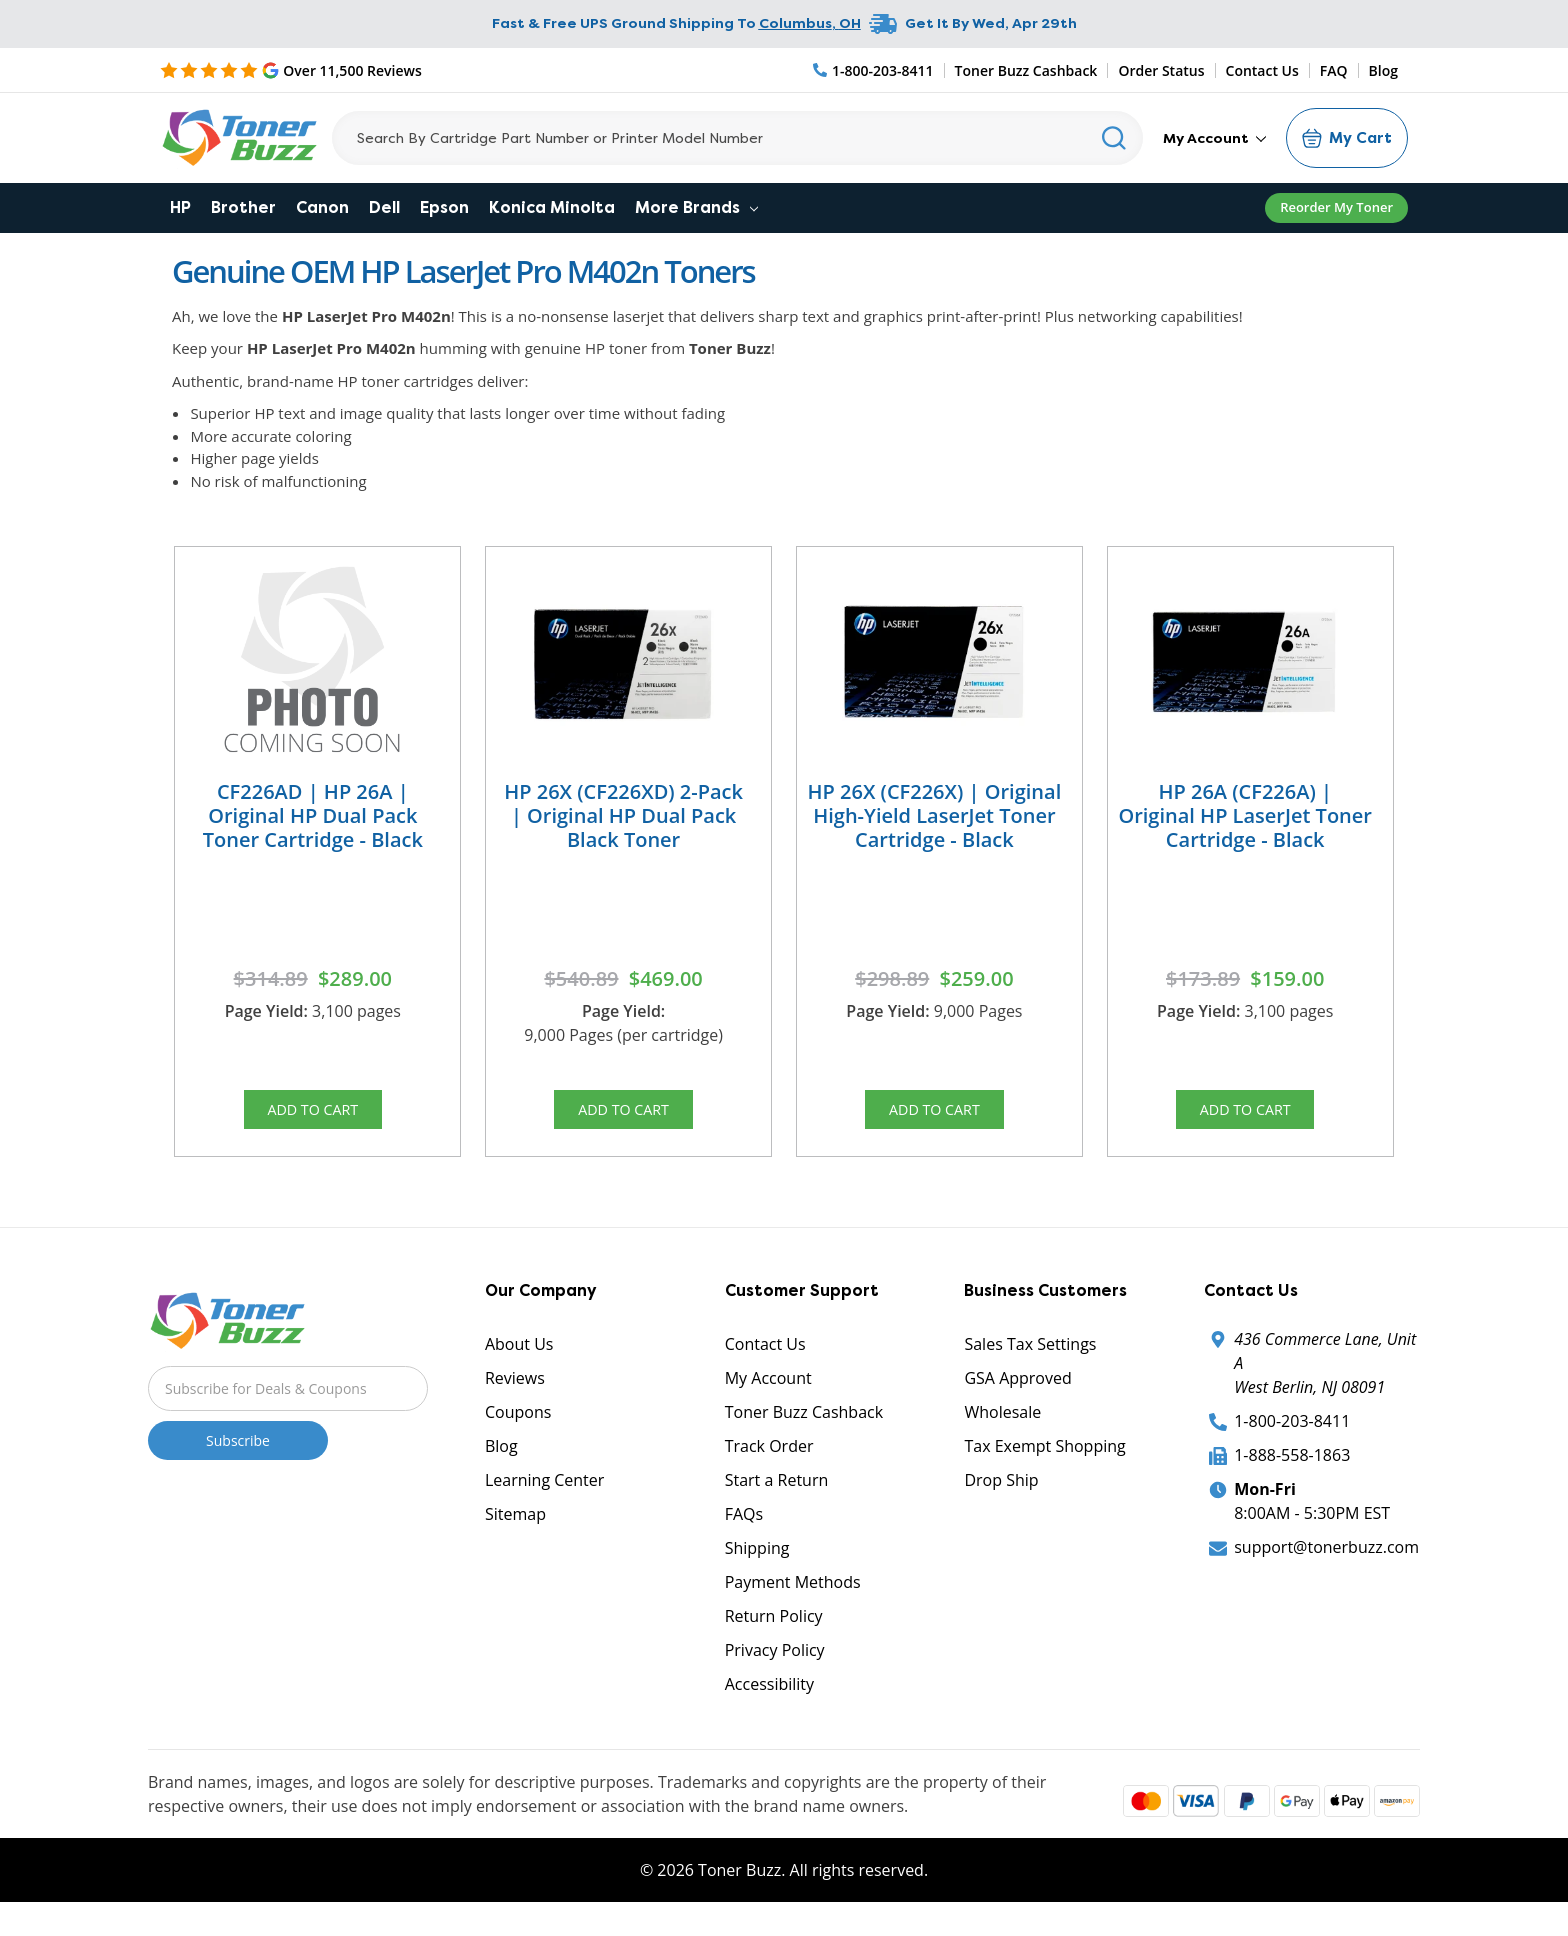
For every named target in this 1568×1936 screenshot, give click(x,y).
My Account (1214, 138)
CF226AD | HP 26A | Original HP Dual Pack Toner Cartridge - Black (313, 815)
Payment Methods (793, 1599)
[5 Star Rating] (291, 70)
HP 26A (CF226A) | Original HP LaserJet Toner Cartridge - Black (1245, 815)
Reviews (515, 1395)
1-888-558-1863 (1292, 1472)
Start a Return (777, 1497)
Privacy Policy (775, 1667)
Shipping (757, 1565)
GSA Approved (1017, 1395)
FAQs (744, 1531)
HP (180, 207)
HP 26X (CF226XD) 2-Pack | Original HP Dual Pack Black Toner (623, 815)
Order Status (1161, 70)
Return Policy (774, 1633)
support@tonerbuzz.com (1326, 1564)
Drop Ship (1001, 1497)
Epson (444, 207)
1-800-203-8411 (1292, 1438)
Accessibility (769, 1701)
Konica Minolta (552, 207)
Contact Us (1262, 70)
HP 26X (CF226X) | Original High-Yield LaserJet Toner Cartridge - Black (935, 815)
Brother (243, 207)
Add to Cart (313, 1115)
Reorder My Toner (1336, 207)
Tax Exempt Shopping (1044, 1463)
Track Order (769, 1463)
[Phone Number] (874, 70)
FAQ (1334, 70)
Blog (1383, 70)
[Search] (737, 138)
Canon (322, 207)
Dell (384, 207)
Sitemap (515, 1531)
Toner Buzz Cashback (1026, 70)
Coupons (518, 1429)
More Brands (696, 207)
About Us (519, 1361)
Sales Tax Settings (1030, 1361)
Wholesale (1002, 1429)
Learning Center (544, 1497)
